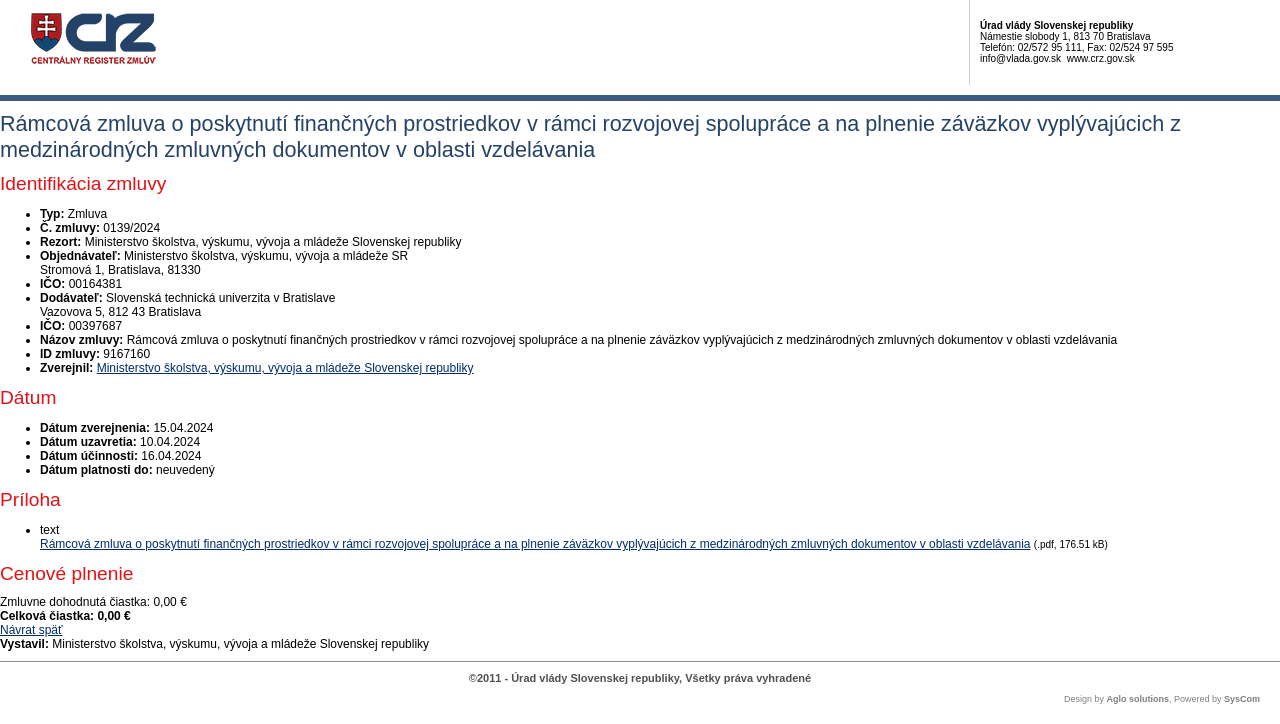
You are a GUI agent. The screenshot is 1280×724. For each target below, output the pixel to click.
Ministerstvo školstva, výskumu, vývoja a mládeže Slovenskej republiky (285, 368)
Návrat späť (31, 630)
